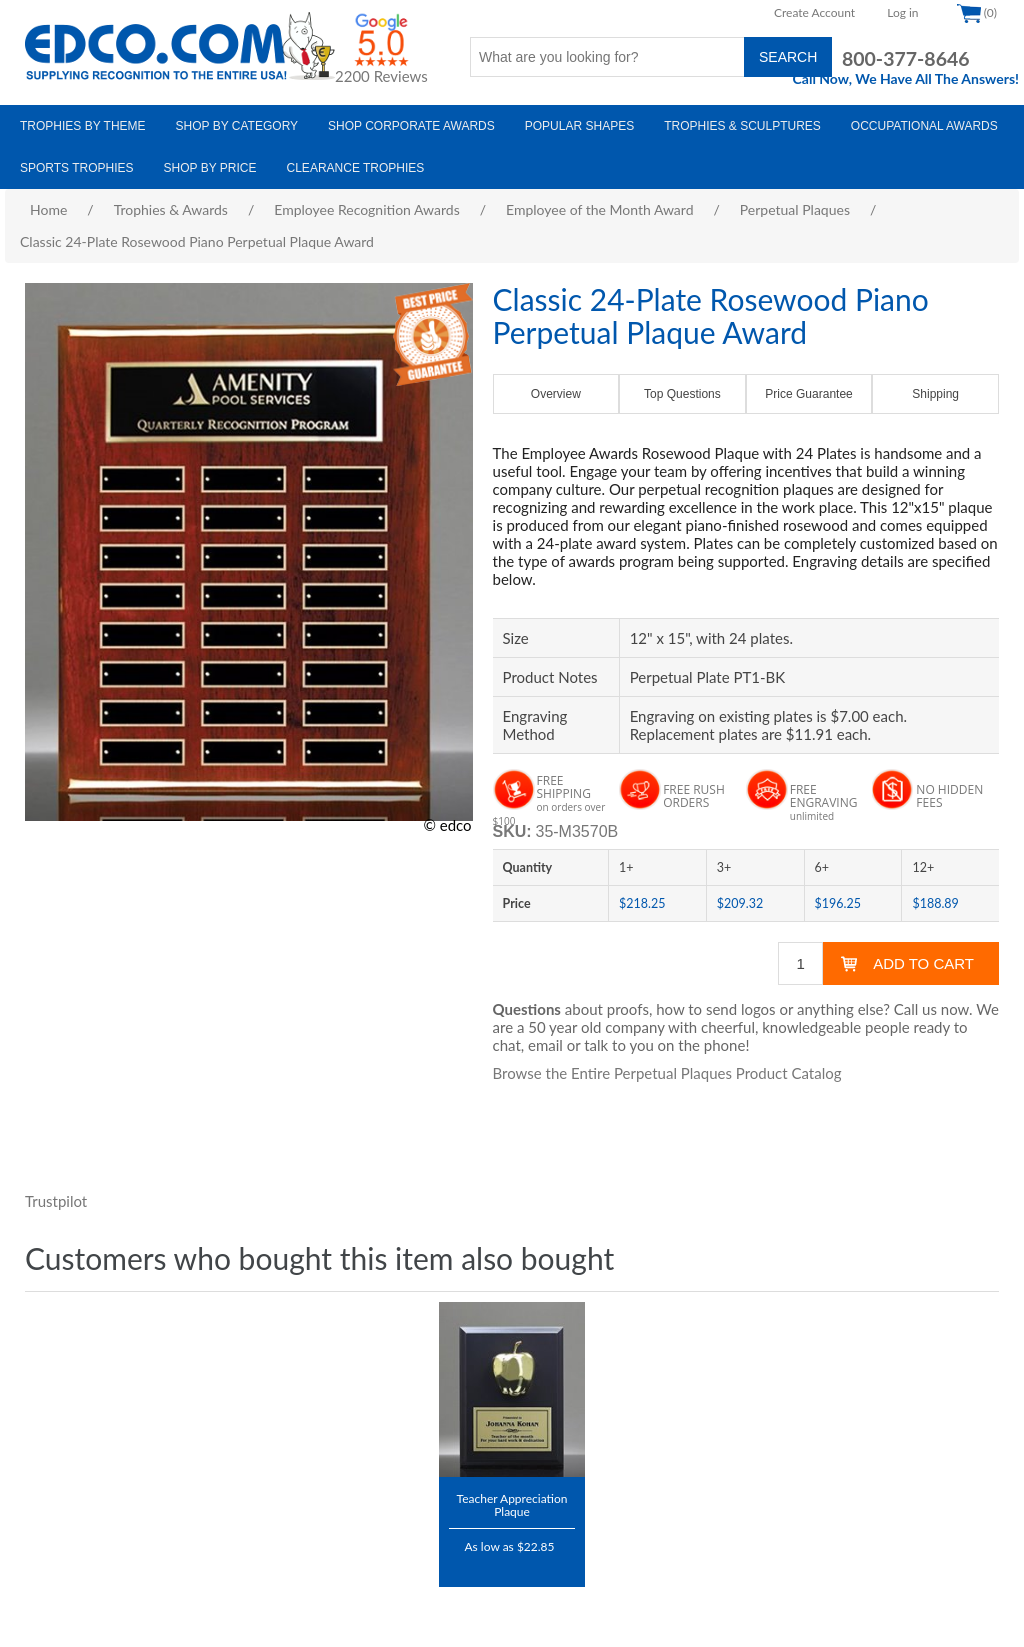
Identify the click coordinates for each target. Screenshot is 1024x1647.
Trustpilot (56, 1201)
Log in (902, 12)
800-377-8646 (906, 58)
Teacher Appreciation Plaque (512, 1504)
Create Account (814, 12)
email (545, 1045)
